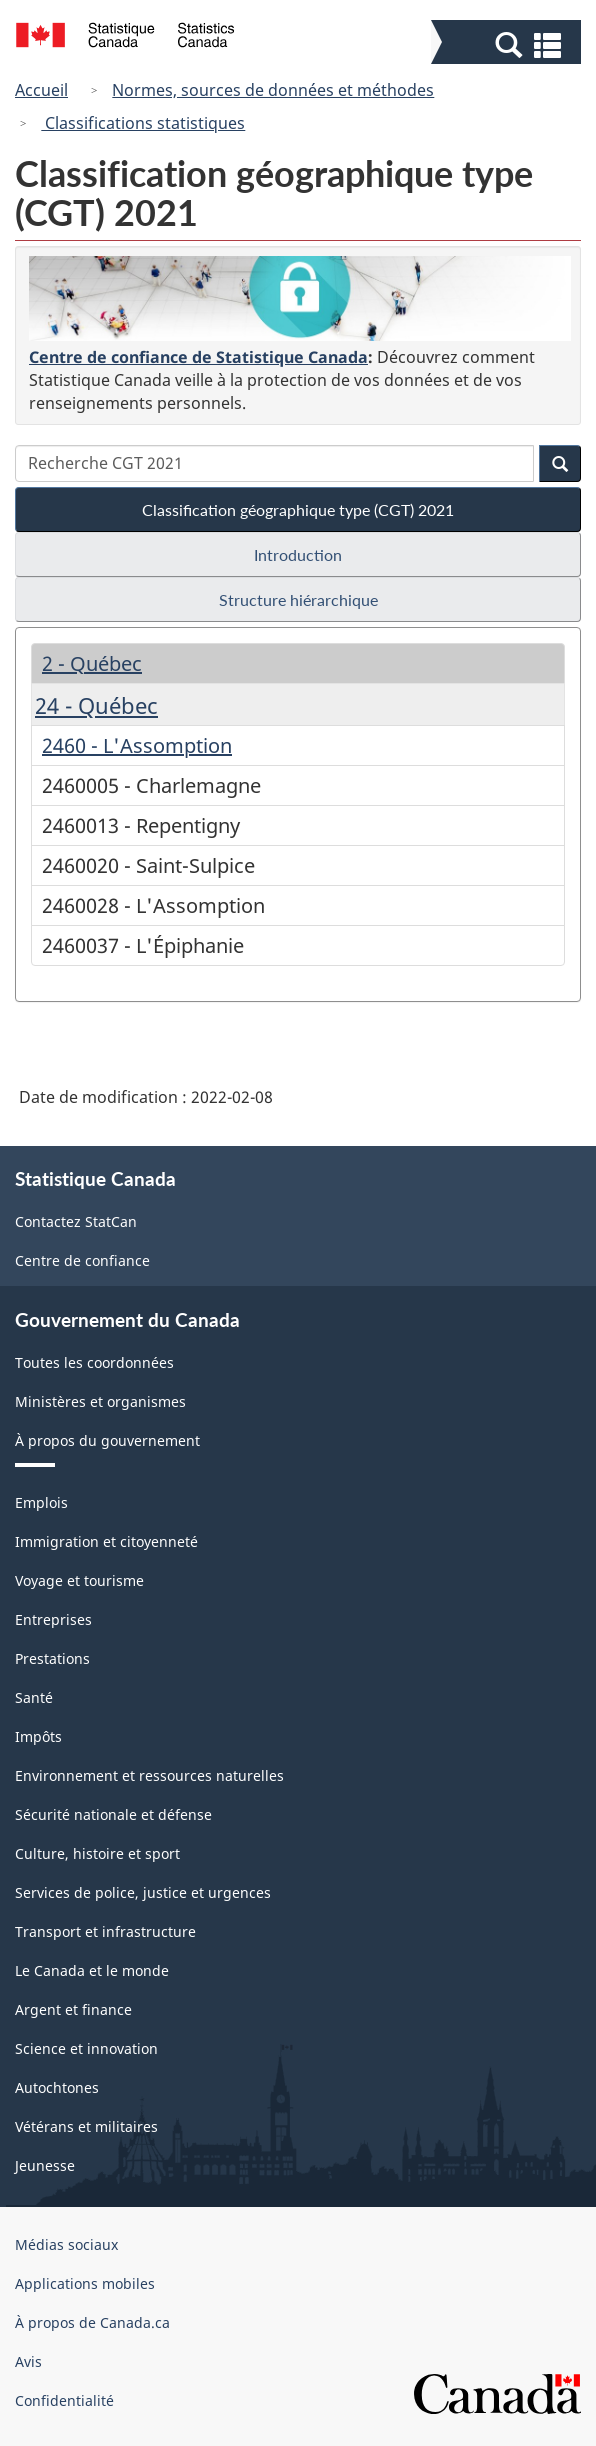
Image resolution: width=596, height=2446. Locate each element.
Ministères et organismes (100, 1401)
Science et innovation (86, 2048)
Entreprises (53, 1619)
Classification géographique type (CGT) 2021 (298, 509)
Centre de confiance (82, 1260)
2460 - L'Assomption (137, 745)
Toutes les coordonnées (94, 1362)
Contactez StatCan (76, 1221)
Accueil (41, 90)
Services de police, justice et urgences (143, 1892)
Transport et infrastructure (105, 1931)
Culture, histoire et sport (97, 1853)
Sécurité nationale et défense (113, 1814)
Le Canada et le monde (92, 1970)
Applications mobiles (85, 2283)
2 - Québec (92, 663)
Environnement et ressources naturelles (149, 1775)
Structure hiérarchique (298, 599)
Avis (28, 2361)
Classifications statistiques (143, 123)
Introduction (298, 554)
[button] (508, 44)
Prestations (52, 1658)
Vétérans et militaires (86, 2126)
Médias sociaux (66, 2244)
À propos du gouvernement (107, 1440)
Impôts (38, 1736)
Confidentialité (64, 2400)
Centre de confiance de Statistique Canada (198, 357)
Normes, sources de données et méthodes (273, 90)
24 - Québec (96, 705)
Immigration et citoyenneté (106, 1541)
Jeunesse (45, 2165)
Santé (34, 1697)
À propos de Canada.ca (92, 2322)
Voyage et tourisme (79, 1580)
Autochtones (57, 2087)
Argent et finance (73, 2009)
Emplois (41, 1502)
